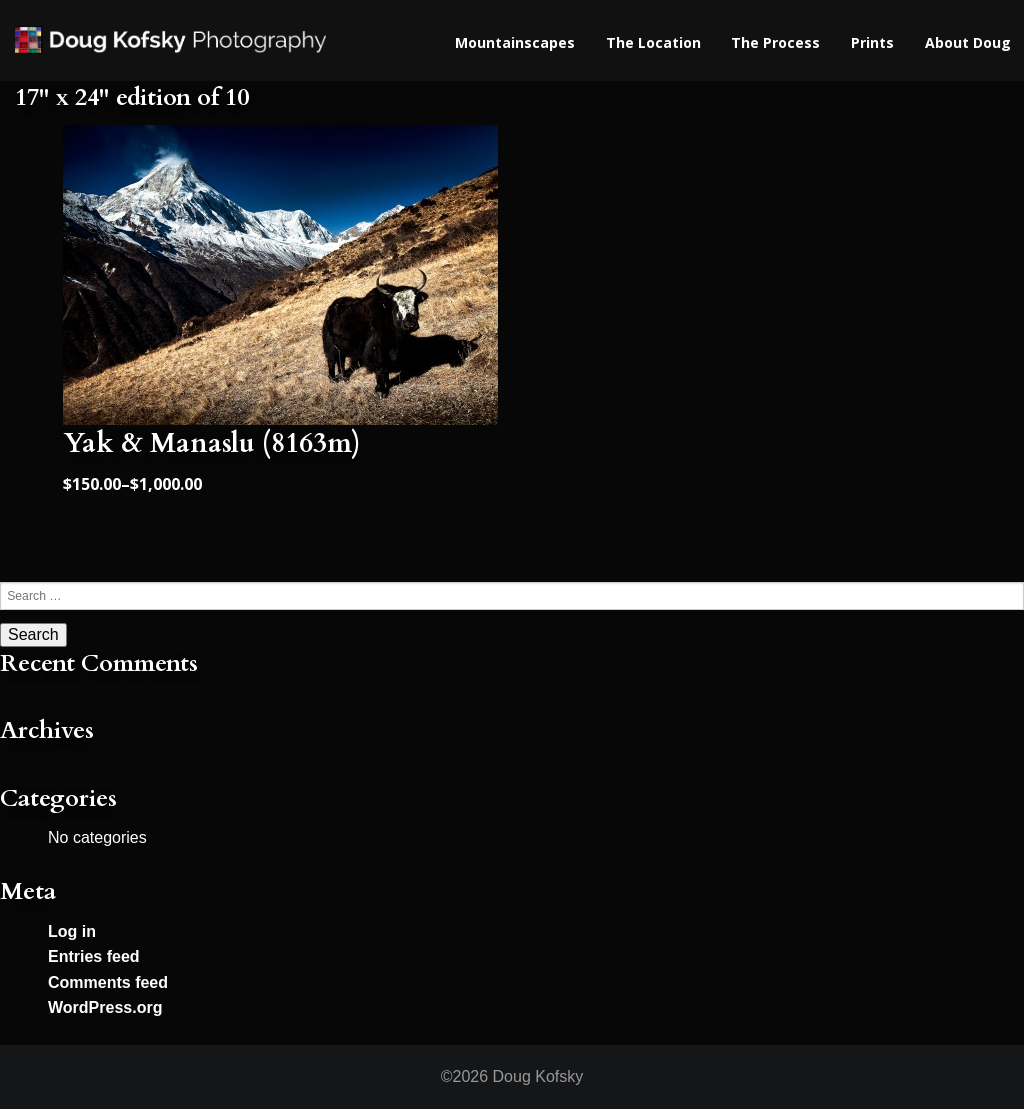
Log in (72, 931)
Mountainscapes (515, 42)
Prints (872, 42)
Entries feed (94, 956)
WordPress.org (105, 1007)
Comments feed (108, 982)
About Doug (968, 42)
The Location (653, 42)
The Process (775, 42)
